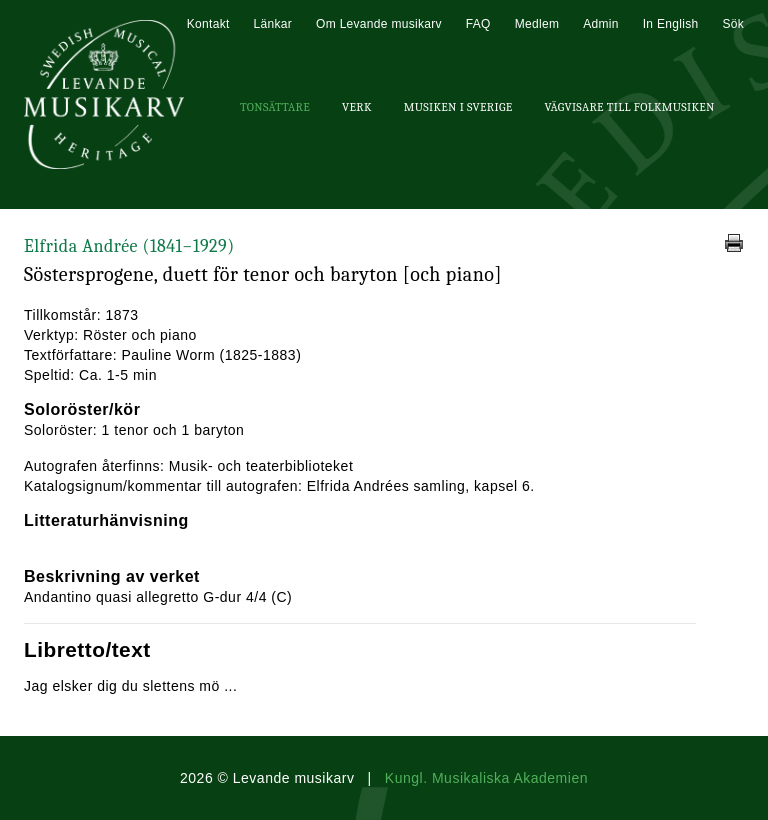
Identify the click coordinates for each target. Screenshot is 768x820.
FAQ (478, 24)
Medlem (537, 24)
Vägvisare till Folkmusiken (629, 107)
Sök (733, 24)
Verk (357, 107)
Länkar (273, 24)
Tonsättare (275, 107)
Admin (601, 24)
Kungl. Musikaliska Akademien (486, 778)
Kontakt (208, 24)
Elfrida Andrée (129, 246)
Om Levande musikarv (379, 24)
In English (671, 24)
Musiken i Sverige (458, 107)
